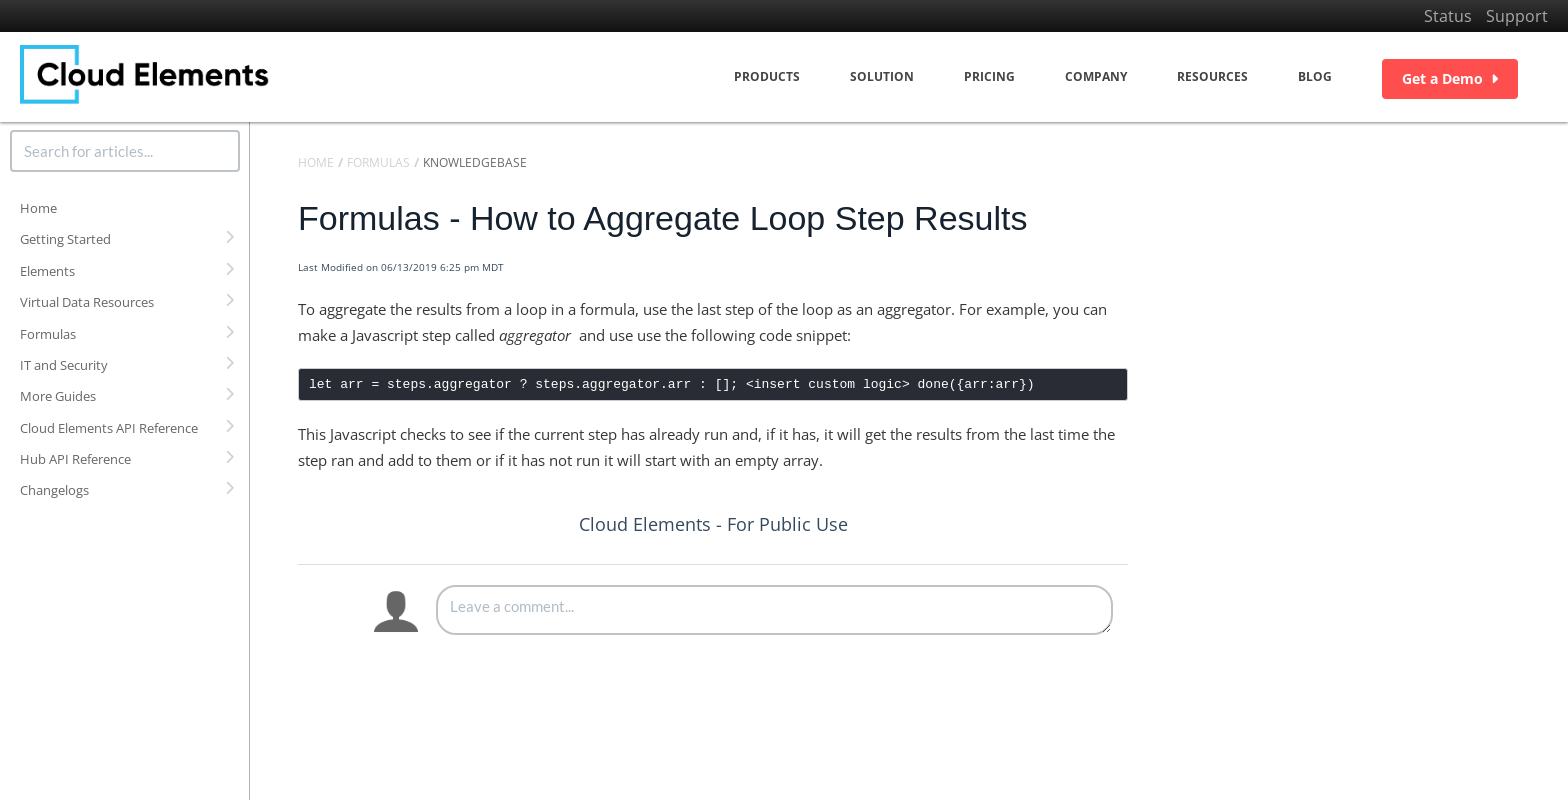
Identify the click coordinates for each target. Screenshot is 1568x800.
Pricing (989, 76)
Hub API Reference (75, 459)
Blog (1315, 76)
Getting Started (65, 239)
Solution (882, 76)
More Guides (58, 396)
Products (767, 76)
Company (1096, 76)
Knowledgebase (475, 162)
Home (38, 208)
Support (1517, 16)
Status (1448, 16)
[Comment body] (774, 610)
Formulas (48, 334)
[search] (125, 151)
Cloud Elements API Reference (109, 428)
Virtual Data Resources (87, 302)
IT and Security (64, 365)
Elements (47, 271)
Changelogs (54, 490)
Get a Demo (1450, 78)
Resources (1212, 76)
